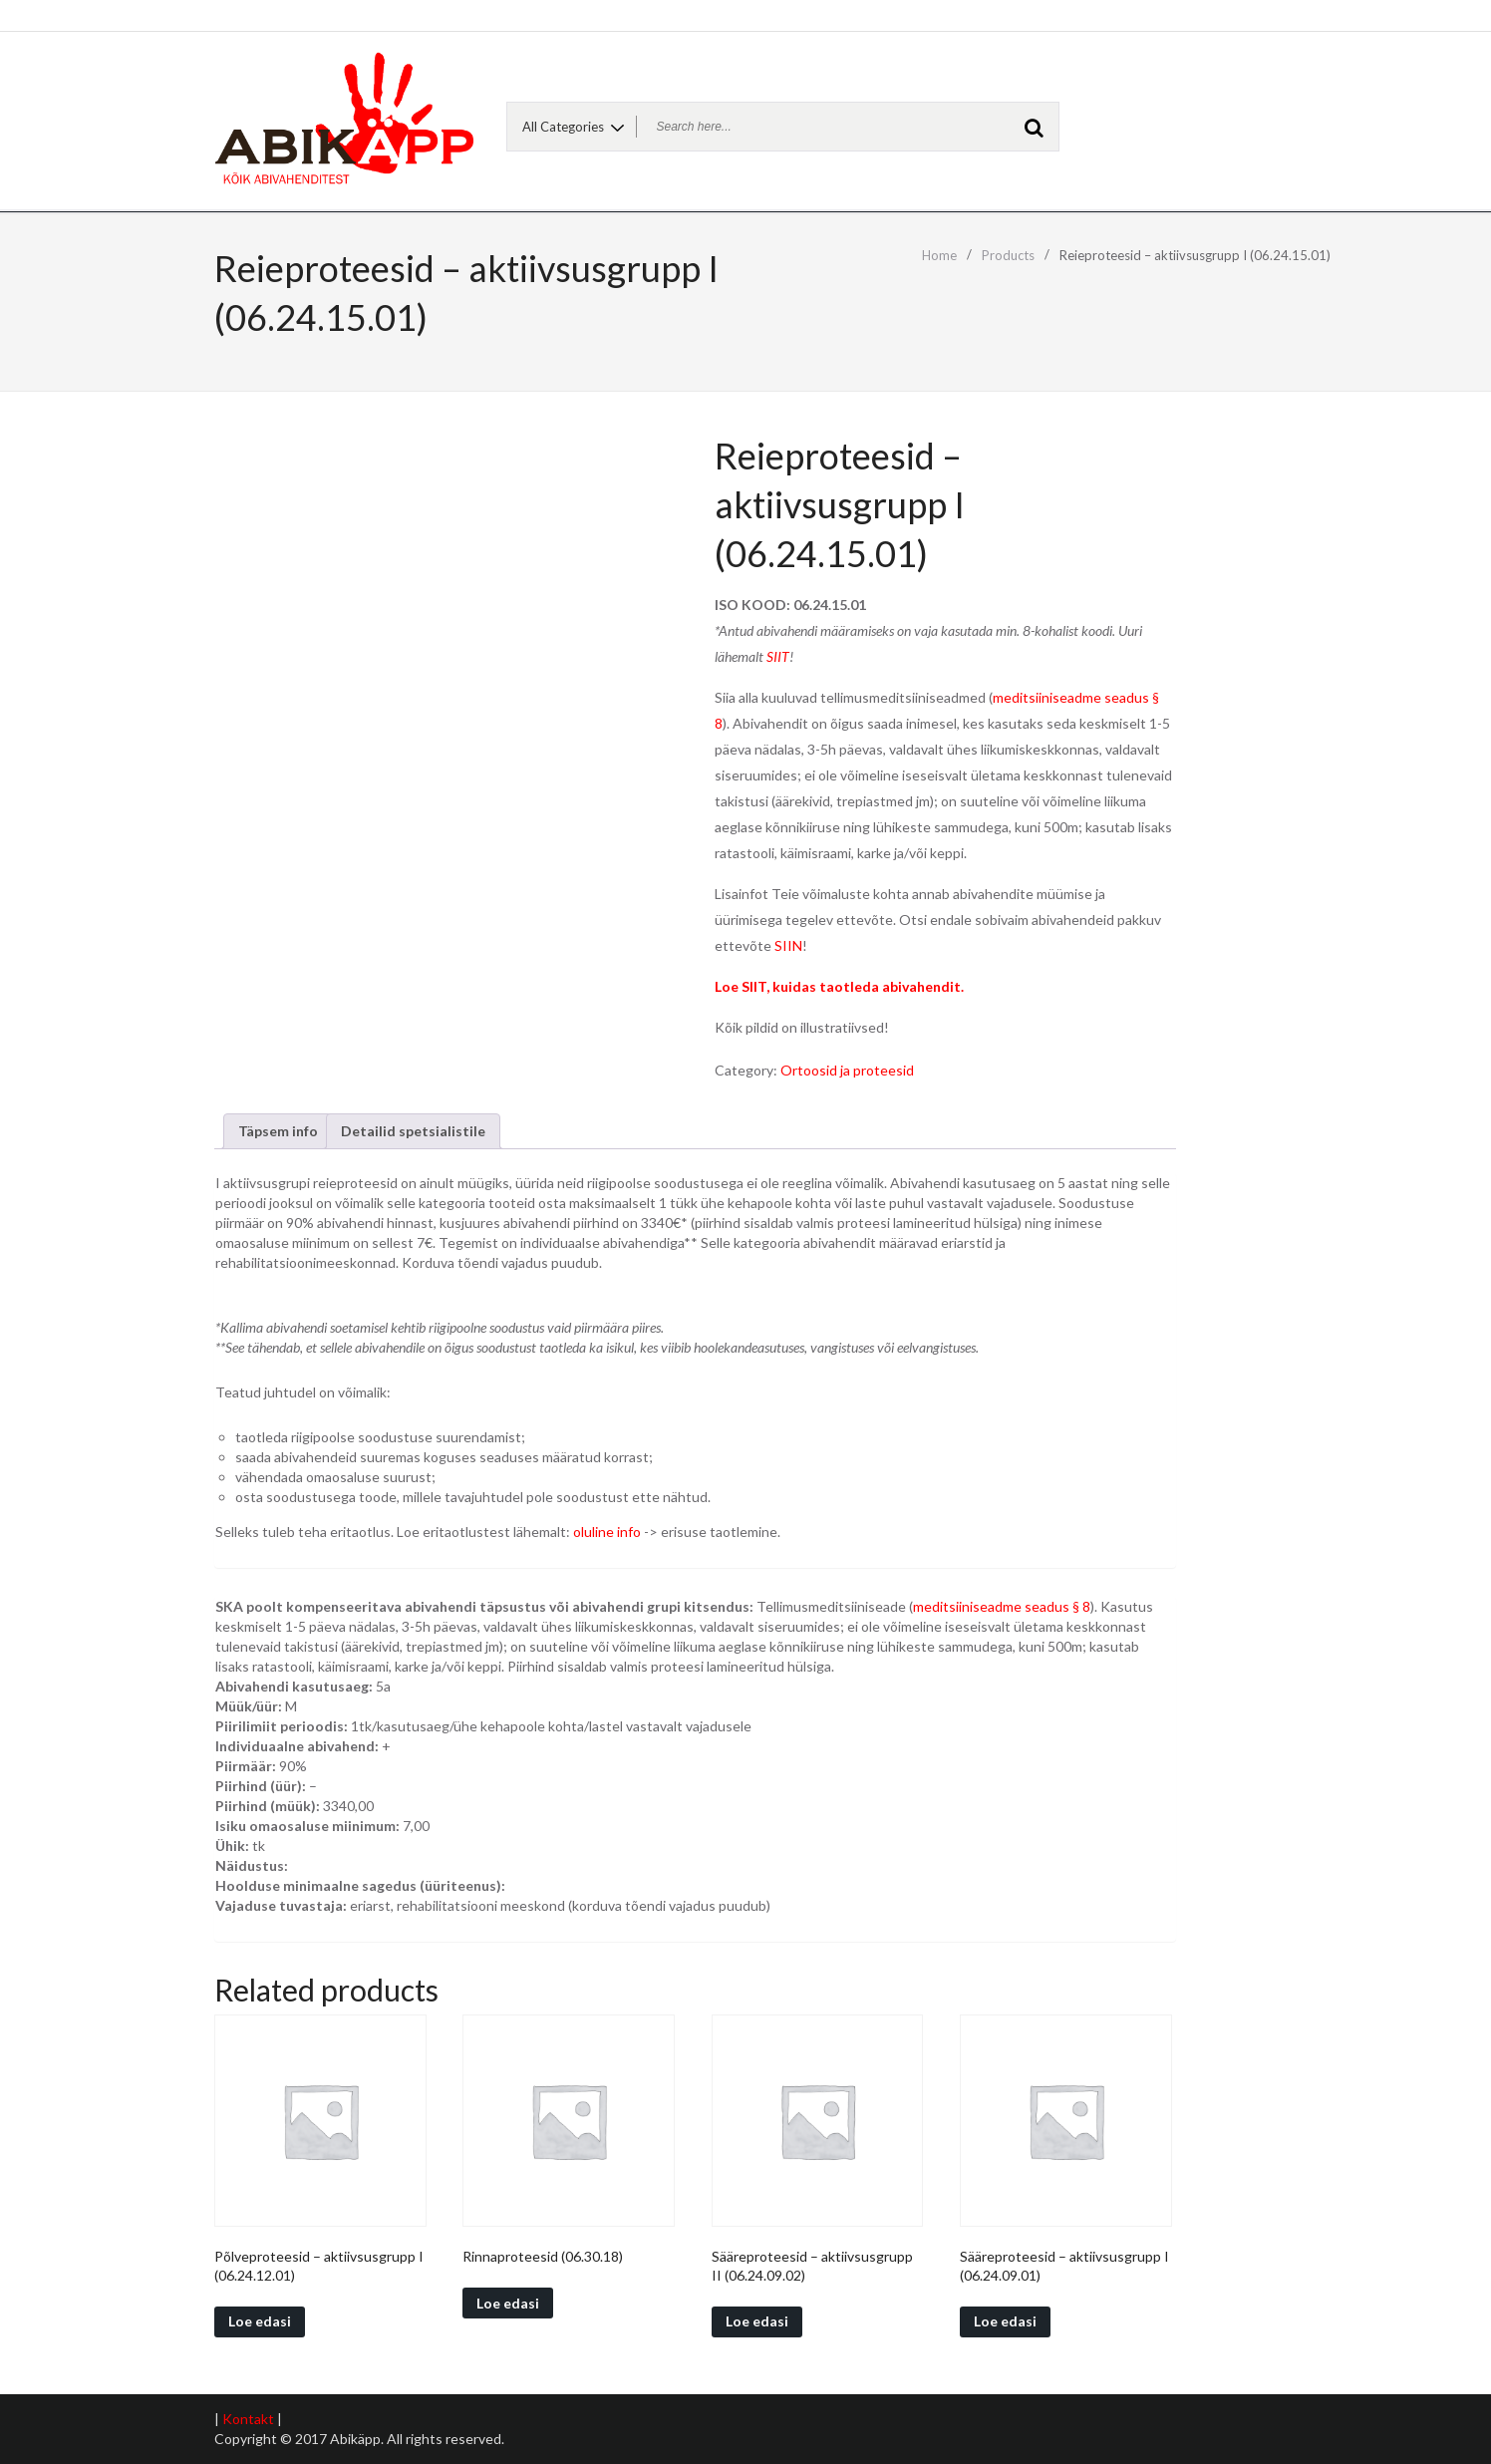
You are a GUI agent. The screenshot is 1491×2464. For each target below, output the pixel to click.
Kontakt (248, 2418)
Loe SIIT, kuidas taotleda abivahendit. (839, 986)
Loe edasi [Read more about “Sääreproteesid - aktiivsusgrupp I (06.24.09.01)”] (1005, 2320)
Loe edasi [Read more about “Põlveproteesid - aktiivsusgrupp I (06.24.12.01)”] (259, 2320)
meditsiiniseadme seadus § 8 (1001, 1606)
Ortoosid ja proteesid (847, 1070)
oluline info (607, 1531)
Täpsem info (278, 1130)
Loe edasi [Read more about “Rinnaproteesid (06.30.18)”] (507, 2303)
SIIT (777, 656)
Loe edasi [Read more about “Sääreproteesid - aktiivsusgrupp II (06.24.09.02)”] (757, 2320)
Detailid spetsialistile (413, 1130)
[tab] (278, 1131)
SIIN (788, 945)
